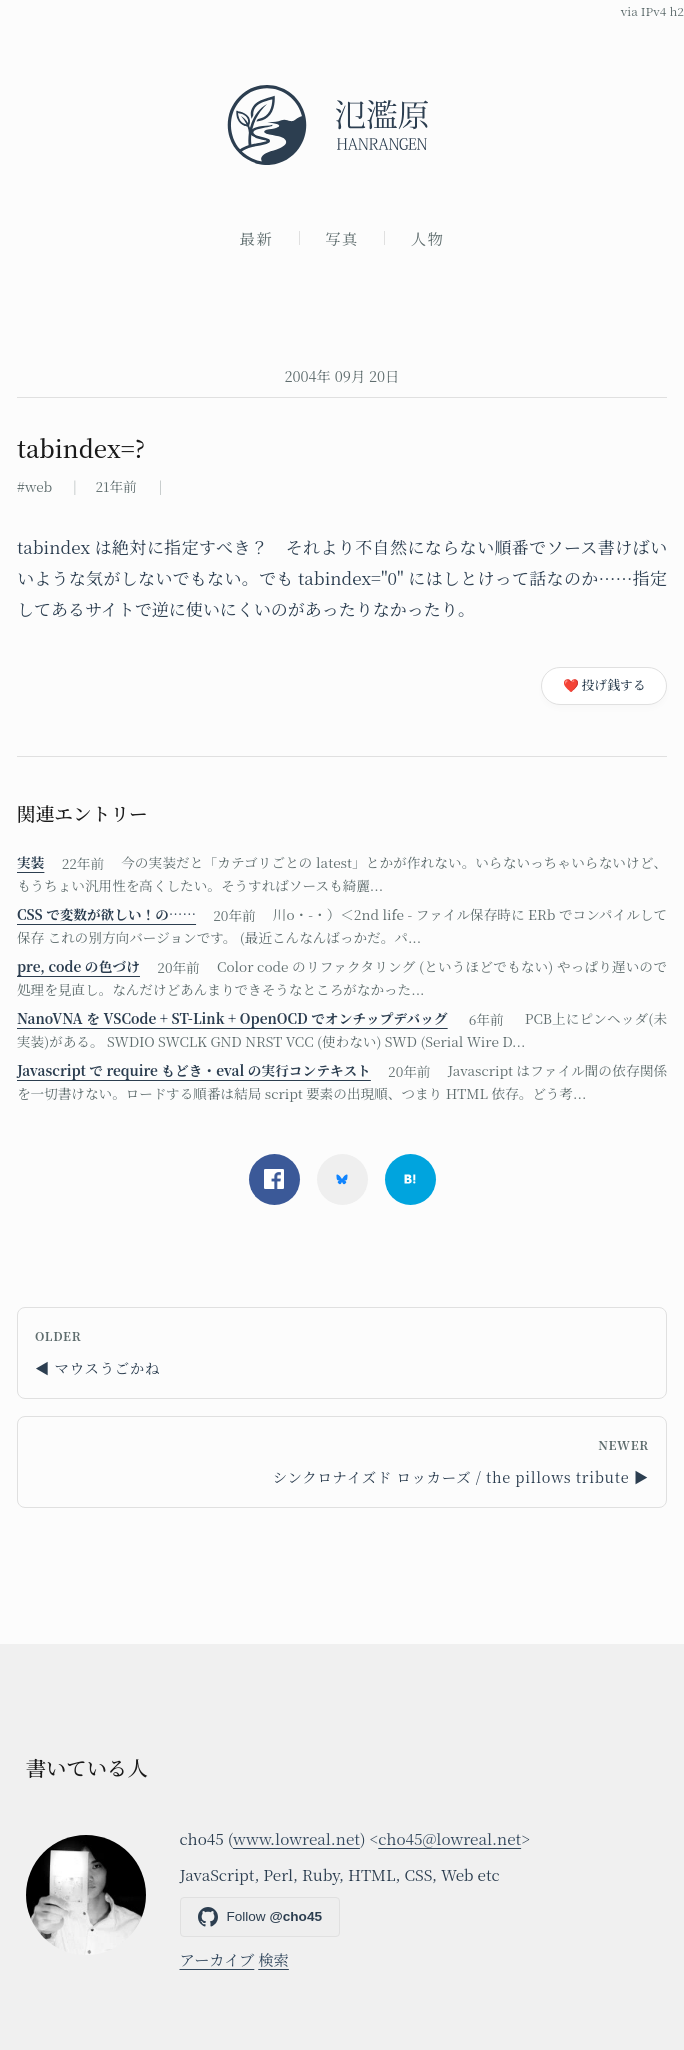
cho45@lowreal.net (449, 1838)
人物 (428, 238)
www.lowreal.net (296, 1838)
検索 (273, 1959)
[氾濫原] (342, 125)
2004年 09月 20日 (341, 375)
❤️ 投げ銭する (604, 684)
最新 (257, 238)
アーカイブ (217, 1959)
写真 (342, 238)
